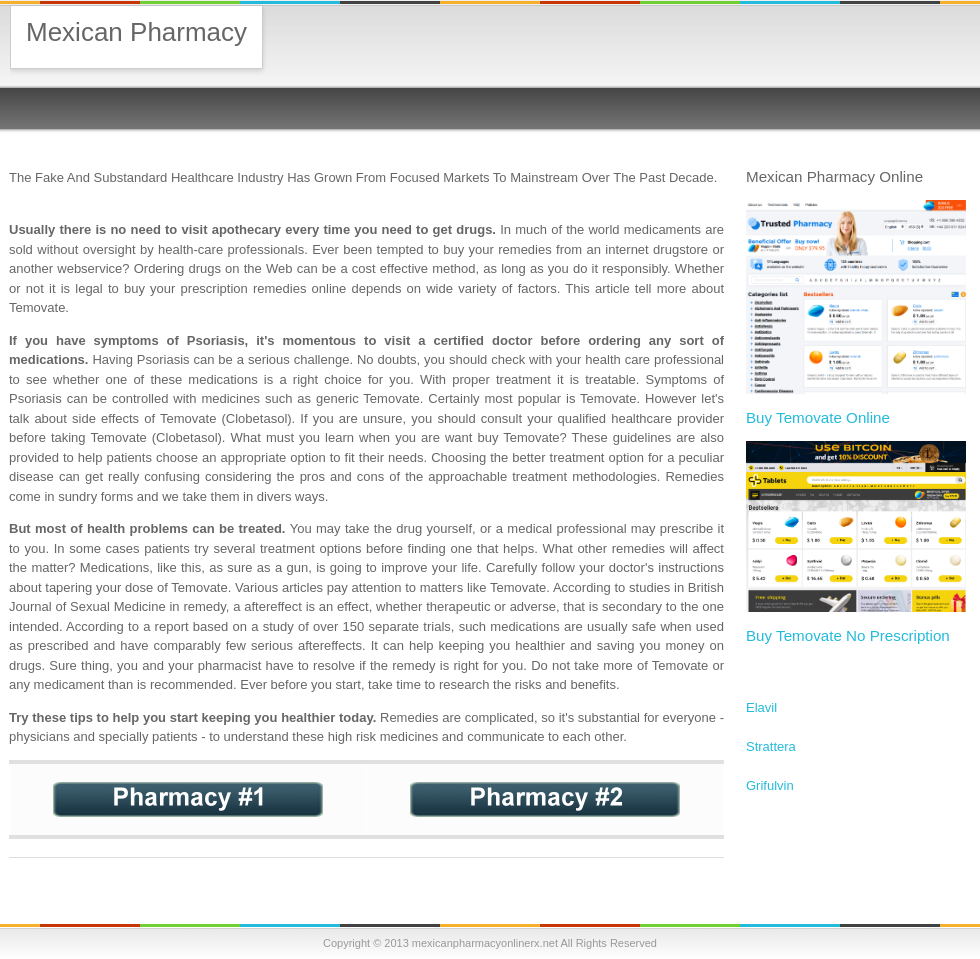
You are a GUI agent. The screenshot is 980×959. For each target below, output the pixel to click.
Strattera (771, 746)
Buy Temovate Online (818, 417)
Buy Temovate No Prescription (848, 635)
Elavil (761, 707)
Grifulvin (770, 785)
